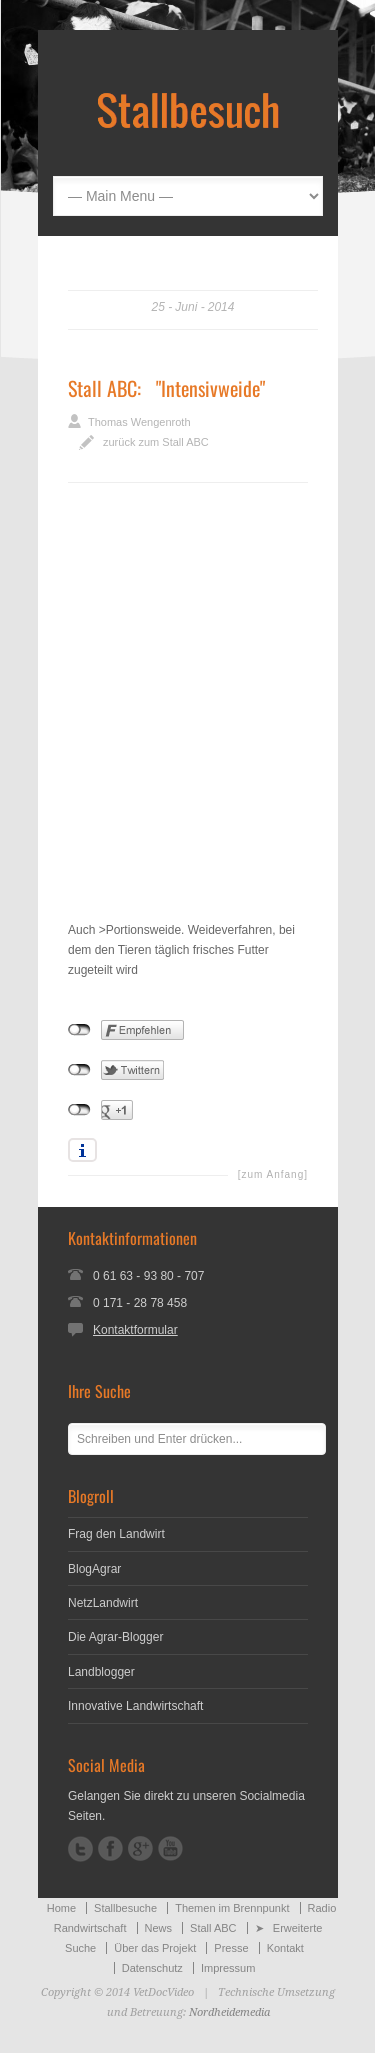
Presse (231, 1948)
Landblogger (101, 1672)
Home (61, 1908)
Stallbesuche (125, 1908)
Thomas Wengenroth (139, 422)
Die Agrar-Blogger (115, 1637)
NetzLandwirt (103, 1603)
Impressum (228, 1968)
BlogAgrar (94, 1569)
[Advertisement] (187, 716)
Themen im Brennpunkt (232, 1908)
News (159, 1928)
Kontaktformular (135, 1330)
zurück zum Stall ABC (156, 442)
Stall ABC (102, 388)
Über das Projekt (155, 1948)
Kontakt (285, 1948)
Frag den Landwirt (116, 1534)
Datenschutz (152, 1968)
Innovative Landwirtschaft (135, 1706)
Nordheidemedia (229, 2012)
